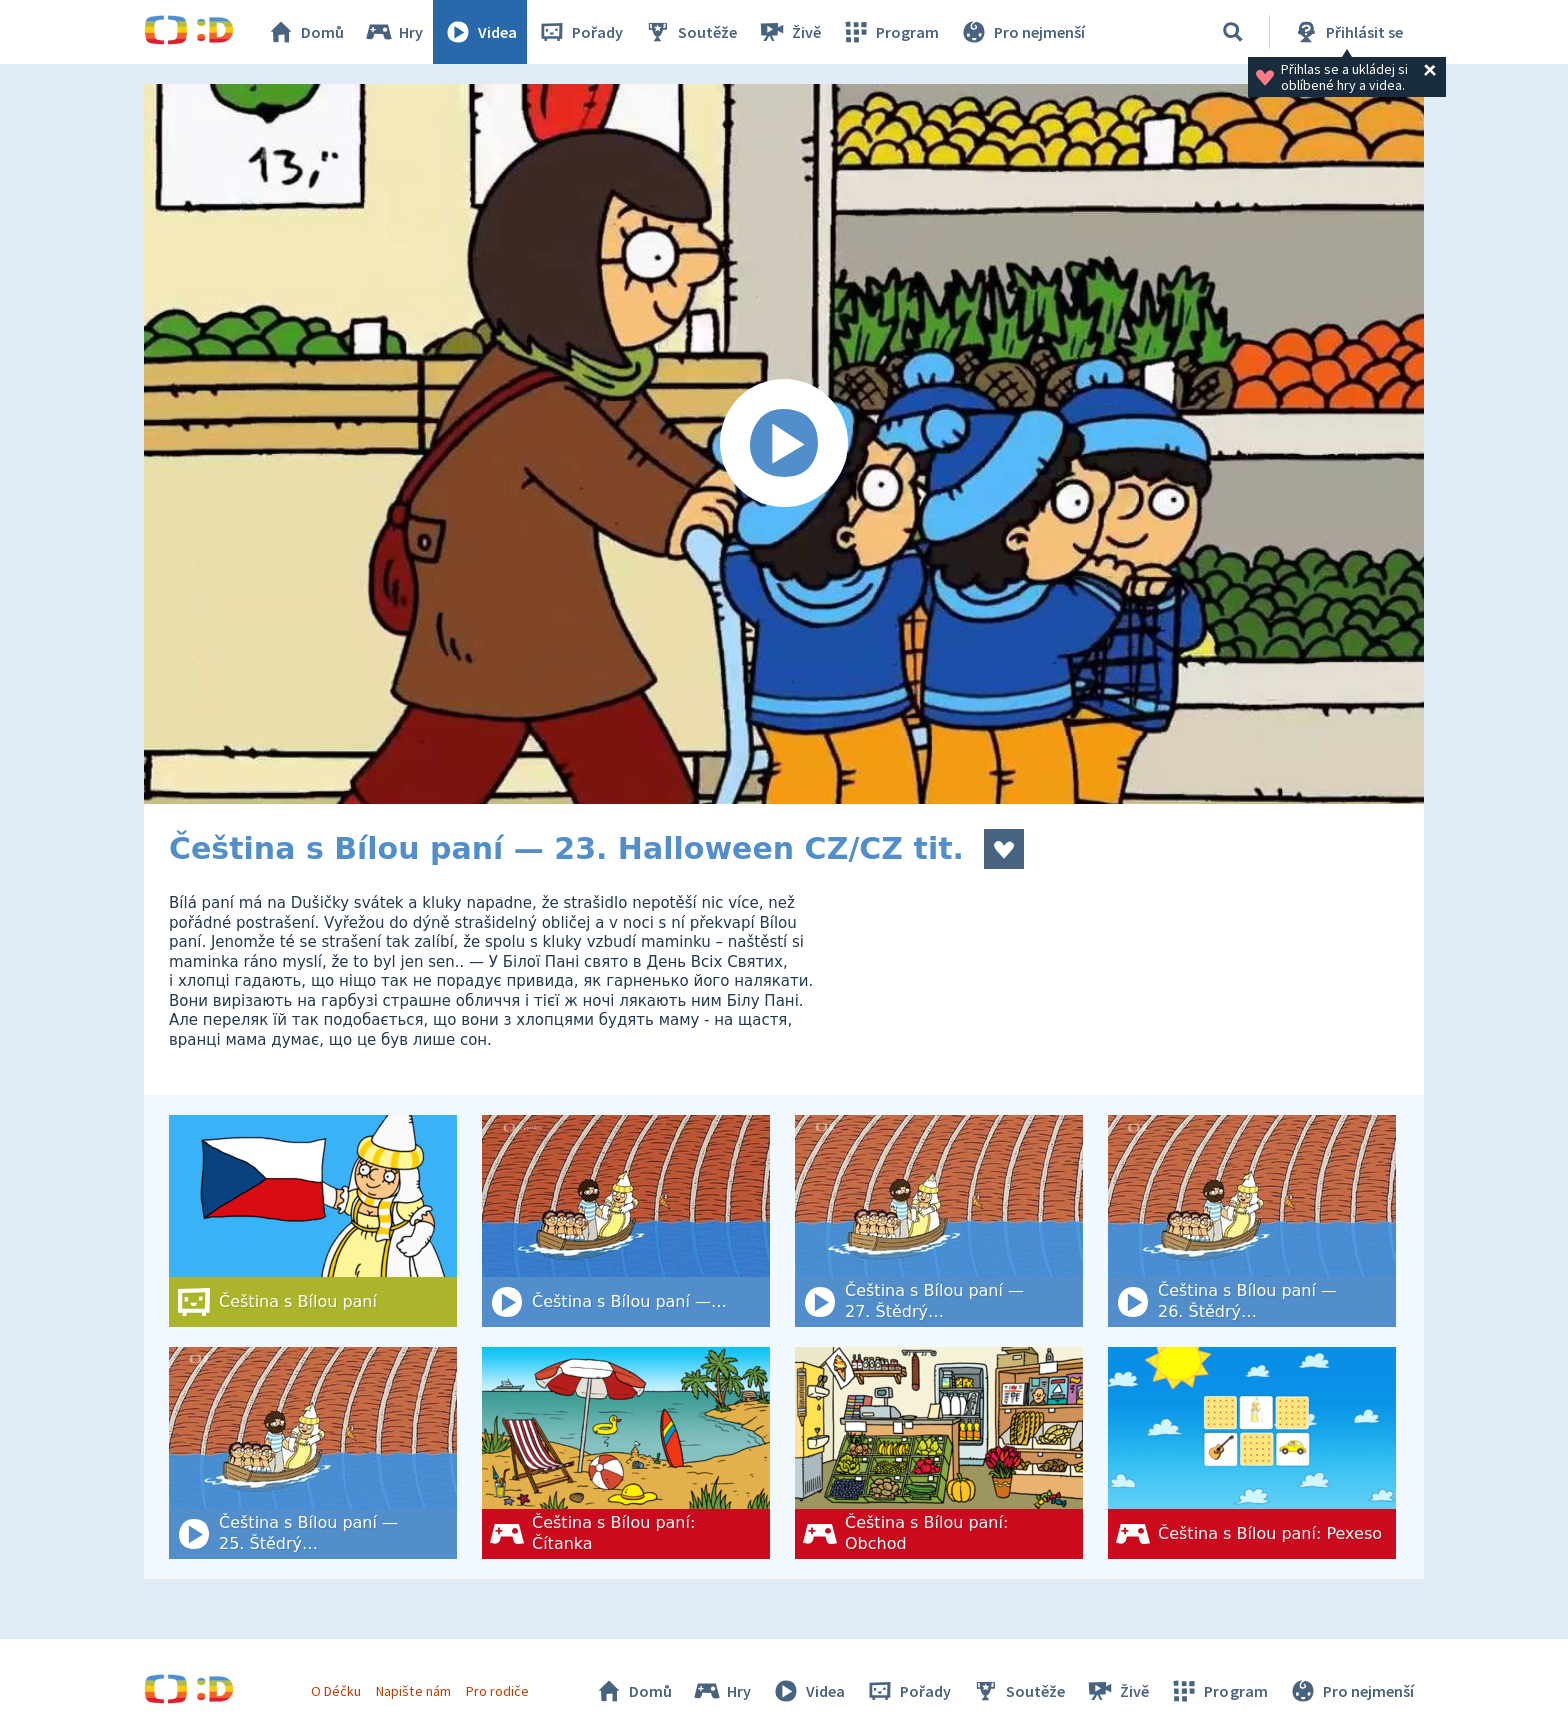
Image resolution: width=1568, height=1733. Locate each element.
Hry (393, 32)
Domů (305, 32)
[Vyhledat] (1233, 32)
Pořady (580, 32)
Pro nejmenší (1022, 32)
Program (890, 32)
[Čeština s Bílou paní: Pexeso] (1252, 1453)
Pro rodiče (497, 1691)
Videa (480, 32)
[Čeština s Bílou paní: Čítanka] (626, 1453)
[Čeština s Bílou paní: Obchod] (939, 1453)
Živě (789, 32)
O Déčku (336, 1691)
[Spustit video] (784, 444)
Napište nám (413, 1691)
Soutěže (690, 32)
